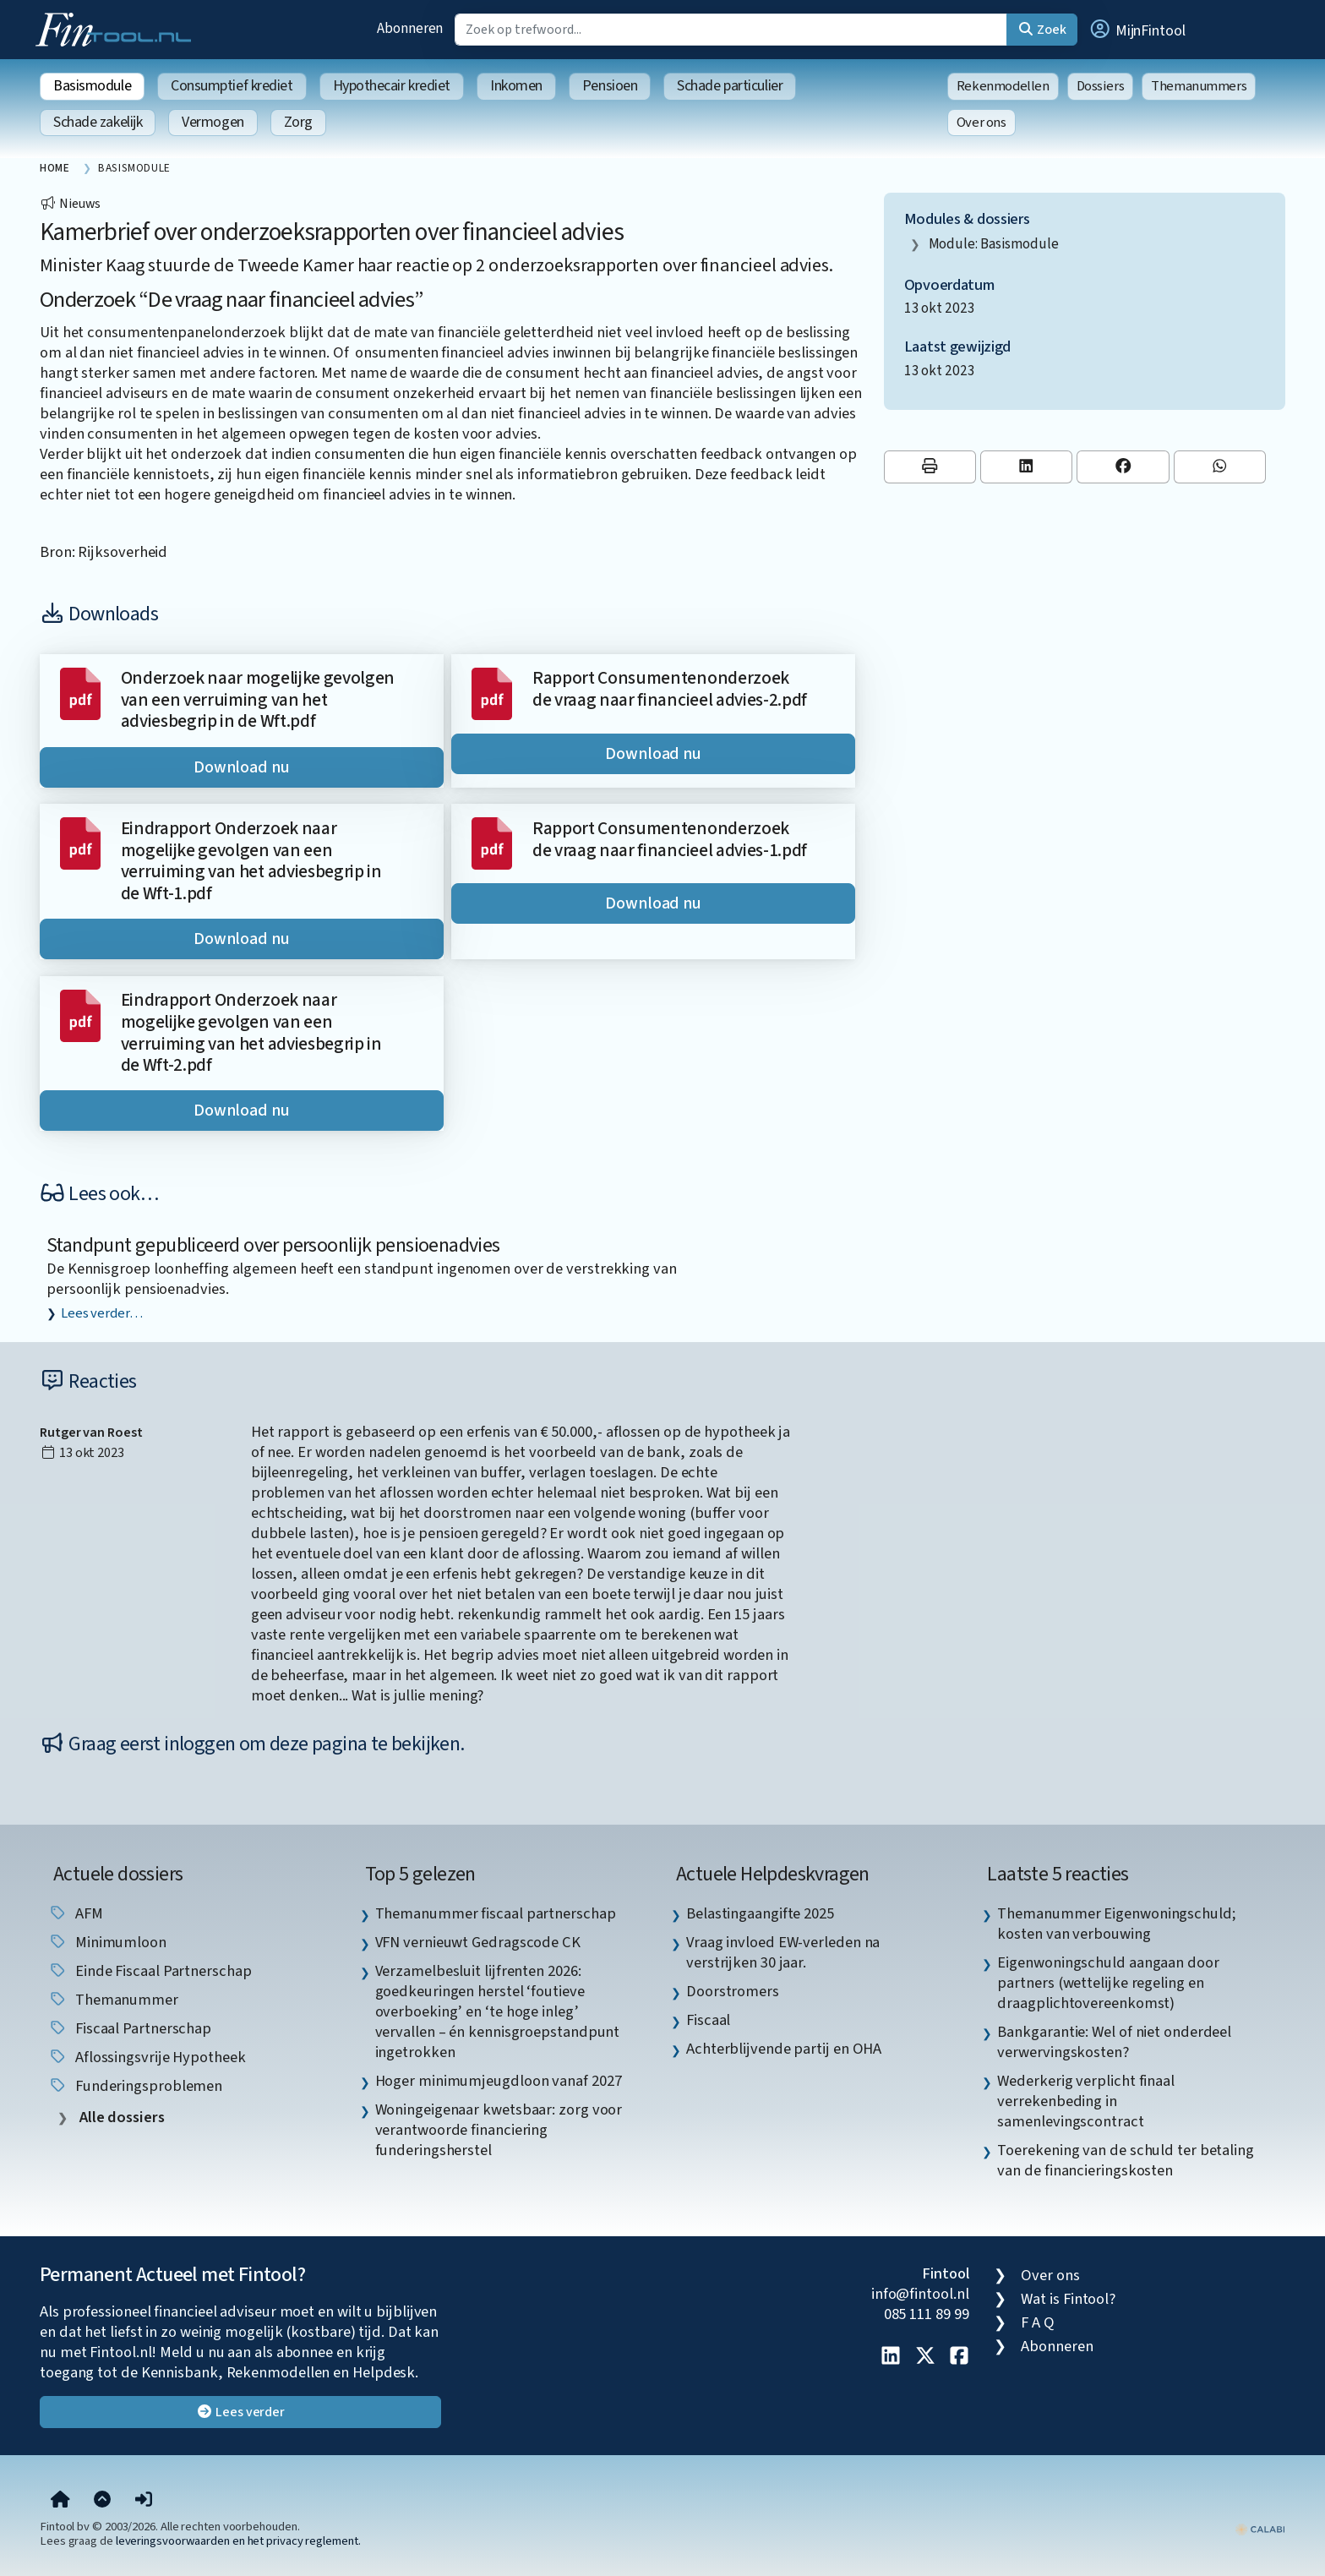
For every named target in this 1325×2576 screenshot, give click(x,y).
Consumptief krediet (231, 85)
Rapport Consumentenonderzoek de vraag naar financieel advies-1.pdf (669, 840)
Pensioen (609, 85)
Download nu (242, 767)
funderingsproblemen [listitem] (135, 2086)
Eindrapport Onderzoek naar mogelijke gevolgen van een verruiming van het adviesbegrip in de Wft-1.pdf (251, 861)
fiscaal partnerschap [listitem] (129, 2028)
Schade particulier (729, 85)
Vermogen (212, 122)
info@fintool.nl (920, 2294)
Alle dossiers (120, 2117)
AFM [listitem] (75, 1913)
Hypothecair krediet (391, 85)
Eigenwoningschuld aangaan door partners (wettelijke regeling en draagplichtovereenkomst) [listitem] (1108, 1982)
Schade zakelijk (97, 122)
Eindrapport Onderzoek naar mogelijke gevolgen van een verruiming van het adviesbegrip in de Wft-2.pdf (251, 1032)
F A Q (1038, 2322)
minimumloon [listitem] (107, 1942)
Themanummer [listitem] (113, 2000)
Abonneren (410, 28)
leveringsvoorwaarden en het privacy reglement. (238, 2541)
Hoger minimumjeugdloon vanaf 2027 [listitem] (498, 2081)
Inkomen (516, 85)
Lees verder (240, 2412)
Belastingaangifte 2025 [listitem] (760, 1913)
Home (54, 168)
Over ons (981, 122)
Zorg (298, 122)
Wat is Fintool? (1068, 2299)
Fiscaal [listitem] (708, 2020)
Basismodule (92, 85)
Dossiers (1101, 86)
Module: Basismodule (994, 243)
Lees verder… (102, 1313)
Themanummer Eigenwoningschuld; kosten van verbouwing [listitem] (1116, 1923)
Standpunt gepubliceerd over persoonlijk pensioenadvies (273, 1245)
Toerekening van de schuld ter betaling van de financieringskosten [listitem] (1125, 2160)
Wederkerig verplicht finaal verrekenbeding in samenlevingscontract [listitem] (1086, 2101)
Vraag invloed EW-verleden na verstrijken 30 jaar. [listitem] (783, 1952)
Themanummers (1198, 86)
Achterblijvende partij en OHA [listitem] (783, 2049)
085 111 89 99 (926, 2314)
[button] (1136, 30)
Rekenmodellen (1003, 86)
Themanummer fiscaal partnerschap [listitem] (495, 1913)
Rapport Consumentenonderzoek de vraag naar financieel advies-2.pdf (669, 689)
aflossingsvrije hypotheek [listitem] (147, 2057)
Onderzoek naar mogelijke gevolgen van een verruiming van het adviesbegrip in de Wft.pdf (258, 699)
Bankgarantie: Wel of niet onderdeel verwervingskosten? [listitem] (1114, 2042)
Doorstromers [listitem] (732, 1991)
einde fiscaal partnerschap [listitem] (150, 1971)
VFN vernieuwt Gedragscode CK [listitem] (478, 1942)
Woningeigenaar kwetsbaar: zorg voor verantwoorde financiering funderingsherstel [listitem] (499, 2129)
